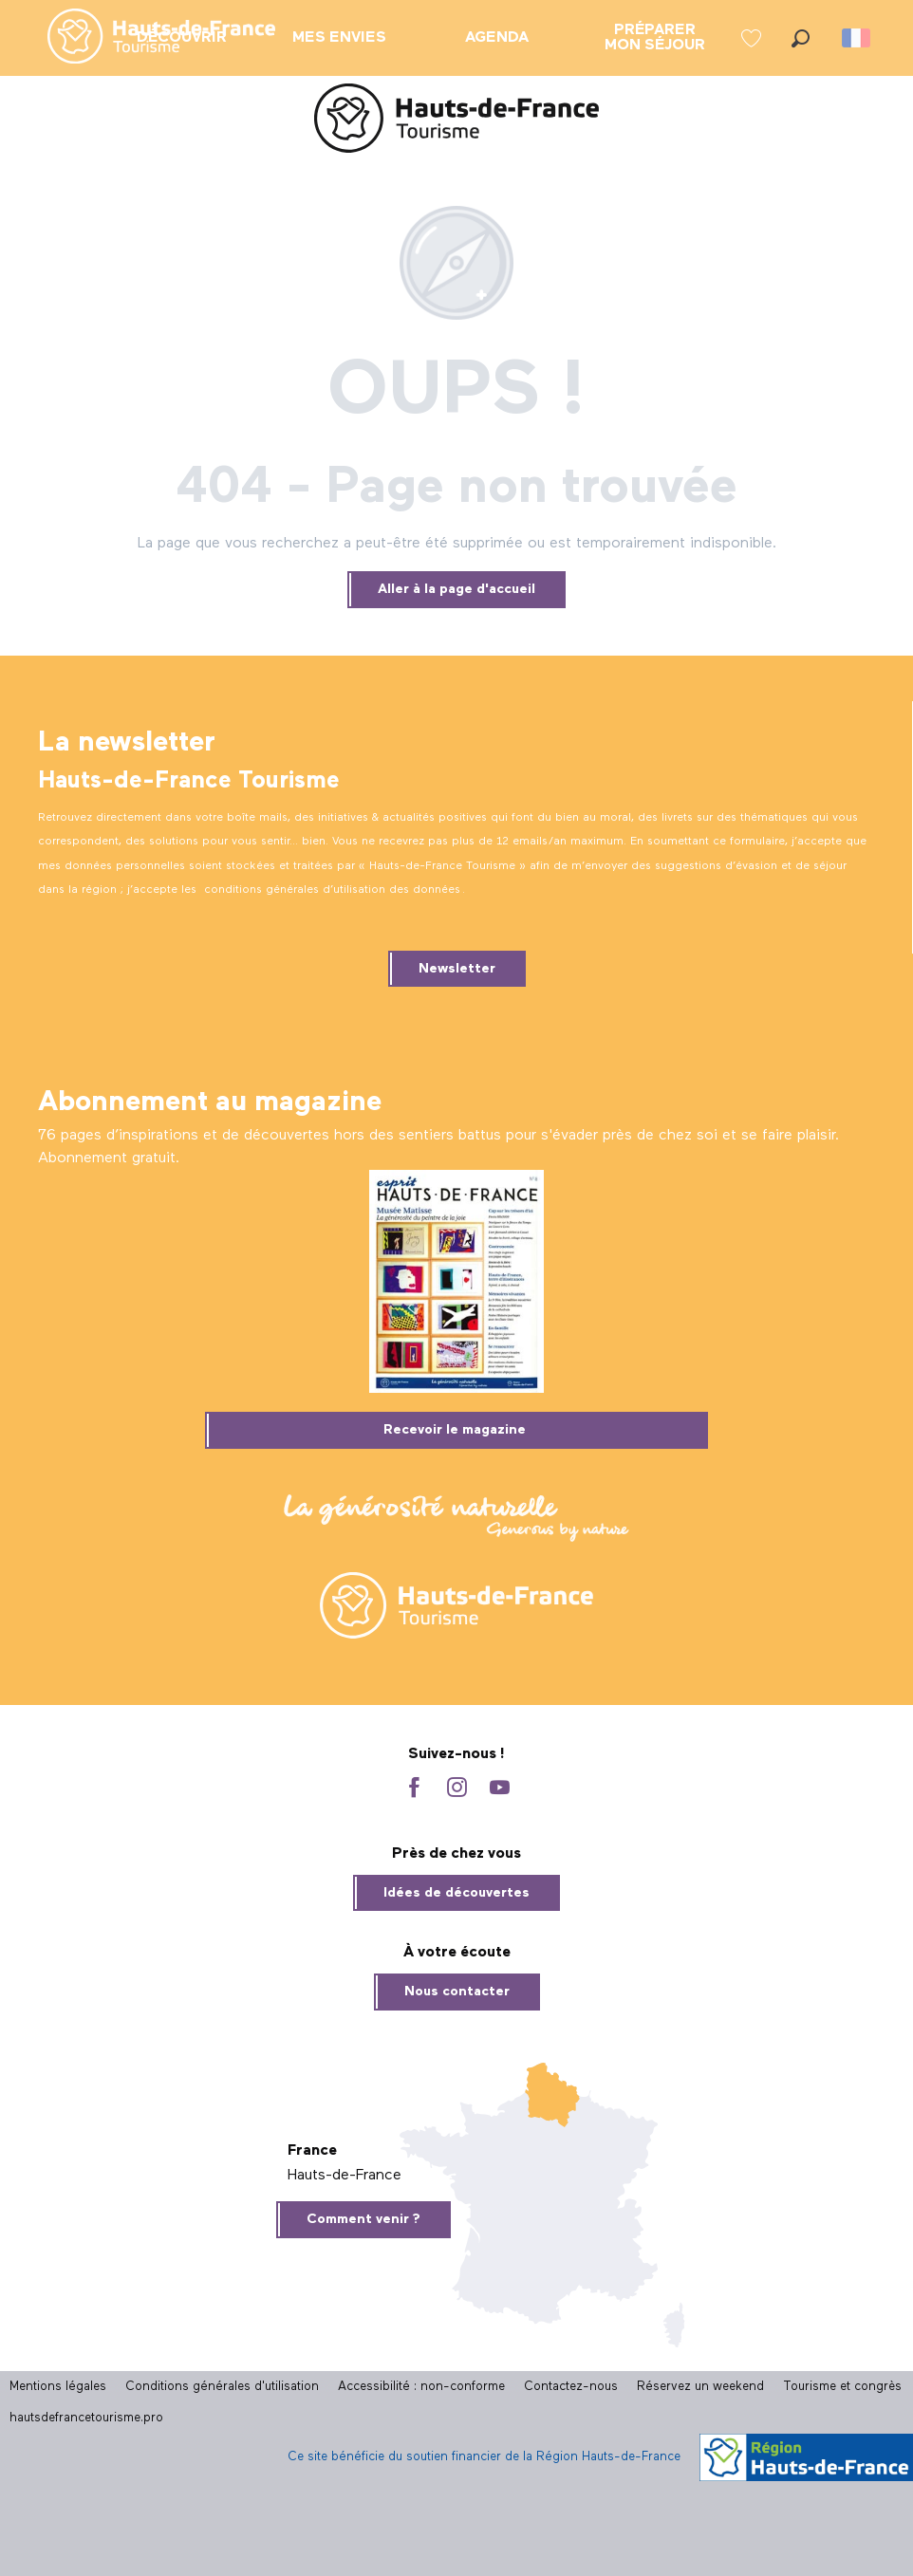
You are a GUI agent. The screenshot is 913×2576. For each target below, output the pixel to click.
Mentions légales (57, 2387)
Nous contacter (457, 1991)
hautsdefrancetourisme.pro (86, 2418)
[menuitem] (146, 38)
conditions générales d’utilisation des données (332, 890)
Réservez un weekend (700, 2387)
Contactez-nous (571, 2387)
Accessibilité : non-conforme (421, 2387)
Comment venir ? (363, 2219)
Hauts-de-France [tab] (344, 2175)
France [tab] (312, 2151)
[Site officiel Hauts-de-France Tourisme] (456, 121)
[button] (800, 38)
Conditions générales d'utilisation (222, 2387)
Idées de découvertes (456, 1893)
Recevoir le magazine (454, 1429)
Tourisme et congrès (842, 2387)
